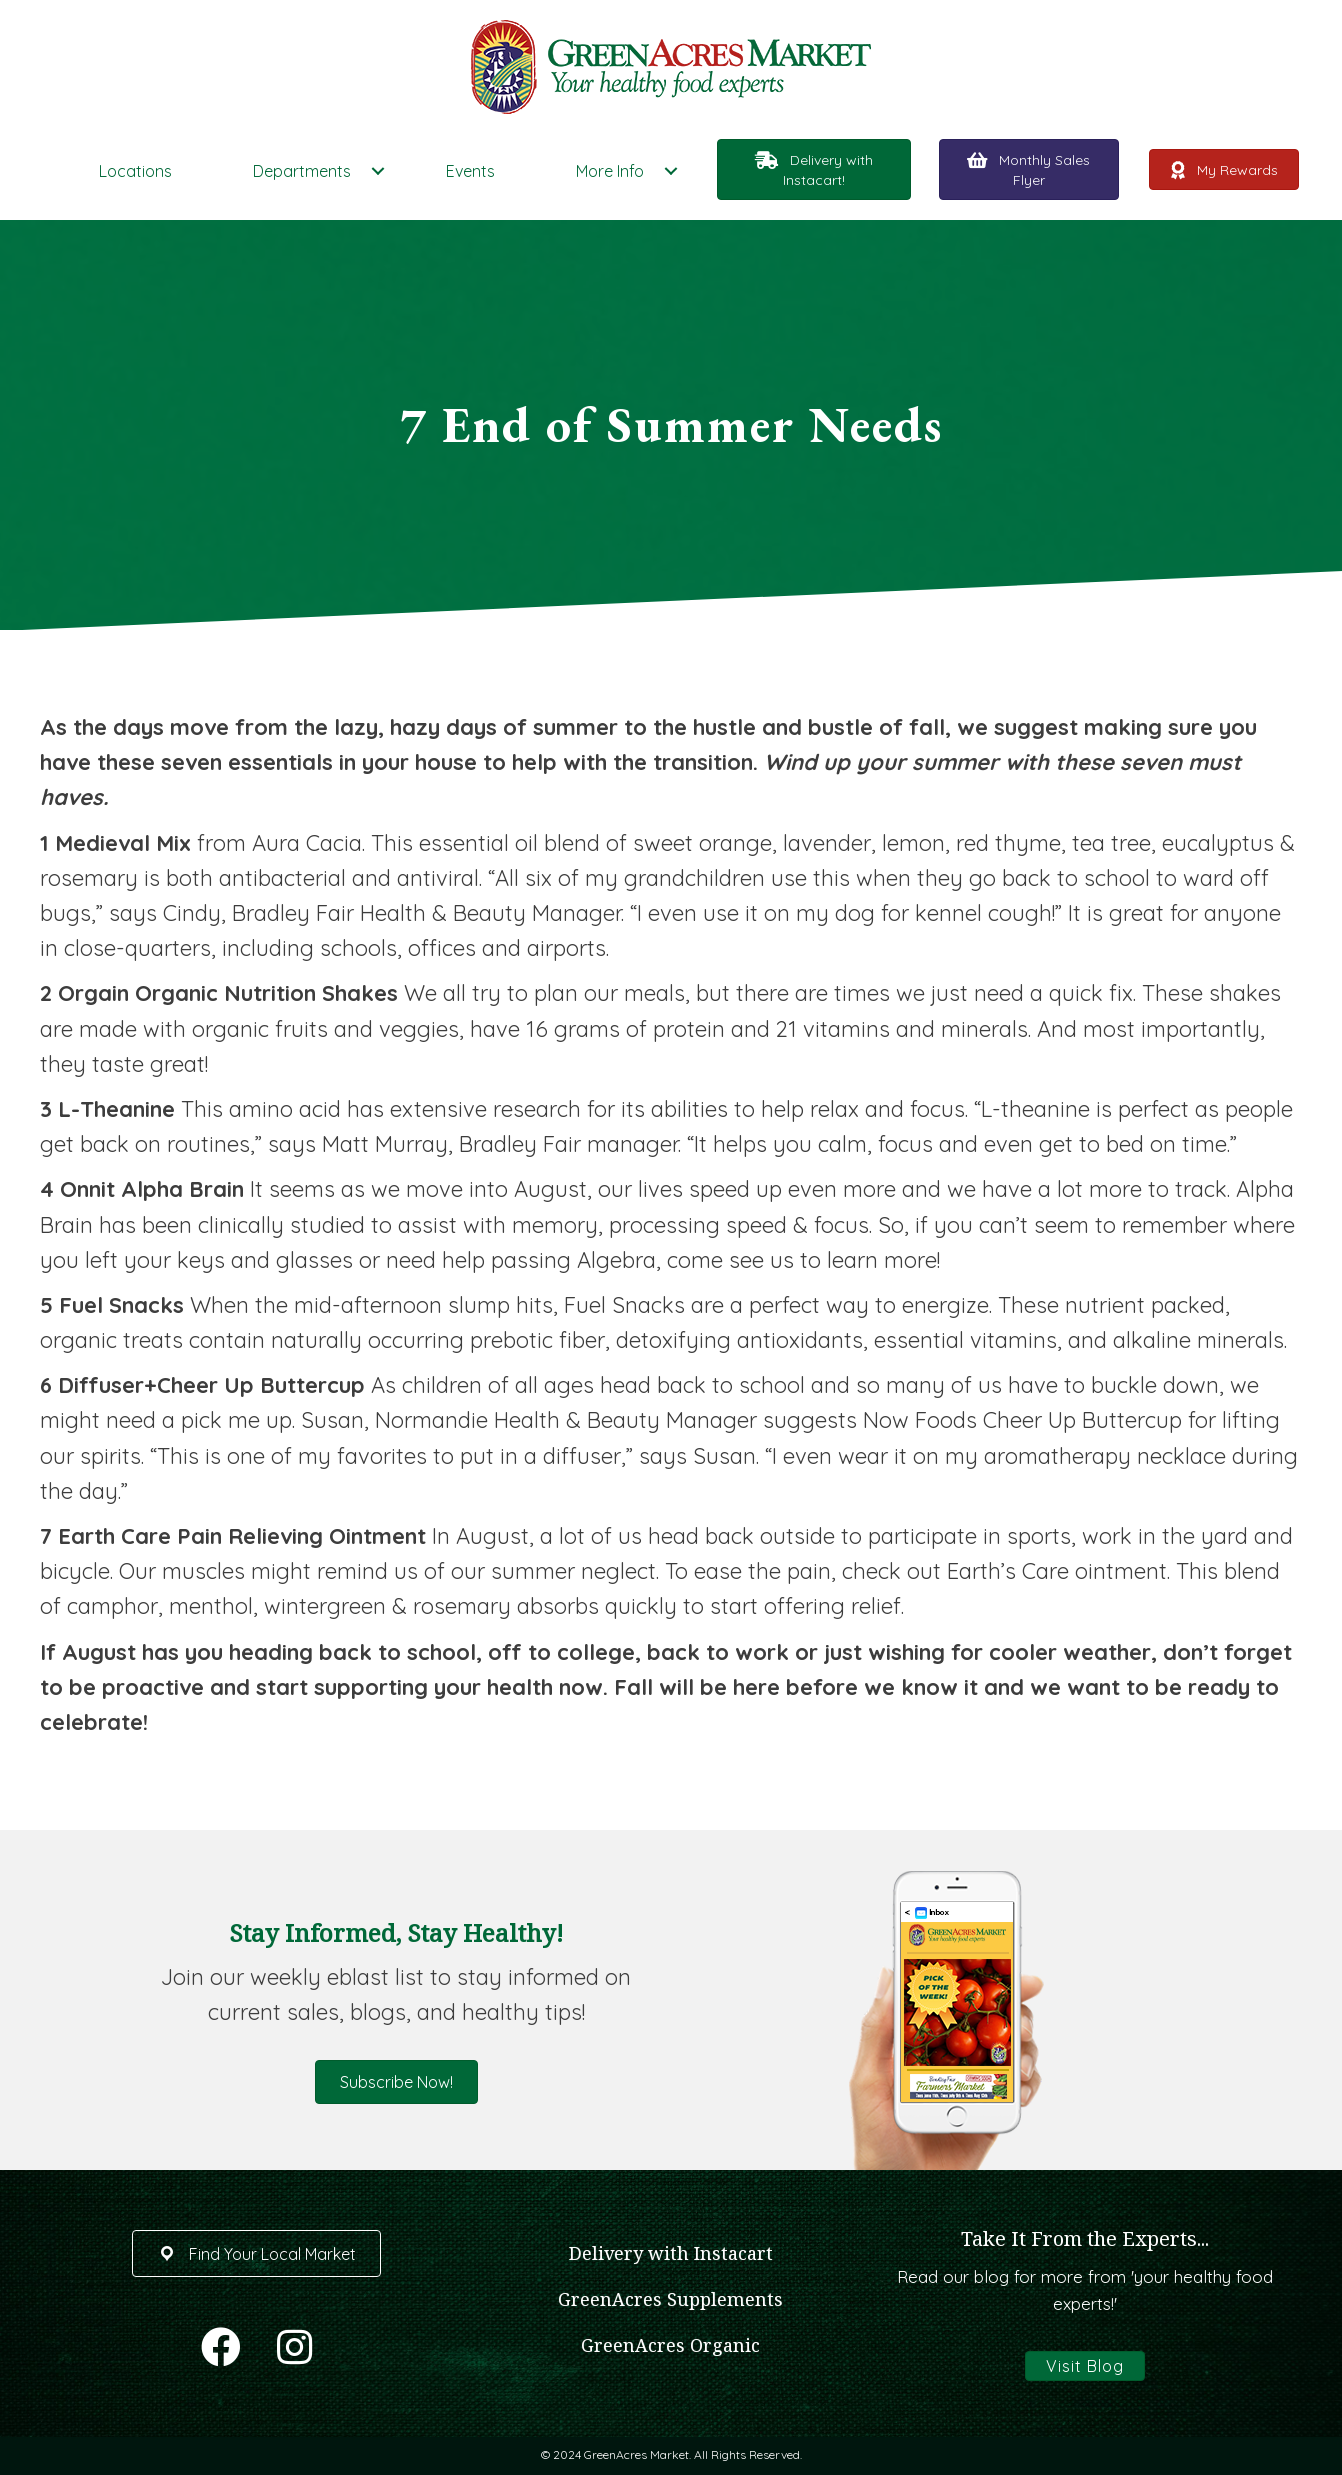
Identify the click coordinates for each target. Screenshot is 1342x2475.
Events (470, 171)
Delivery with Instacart (671, 2253)
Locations (135, 171)
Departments (302, 171)
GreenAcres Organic (670, 2345)
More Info (610, 171)
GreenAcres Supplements (670, 2299)
